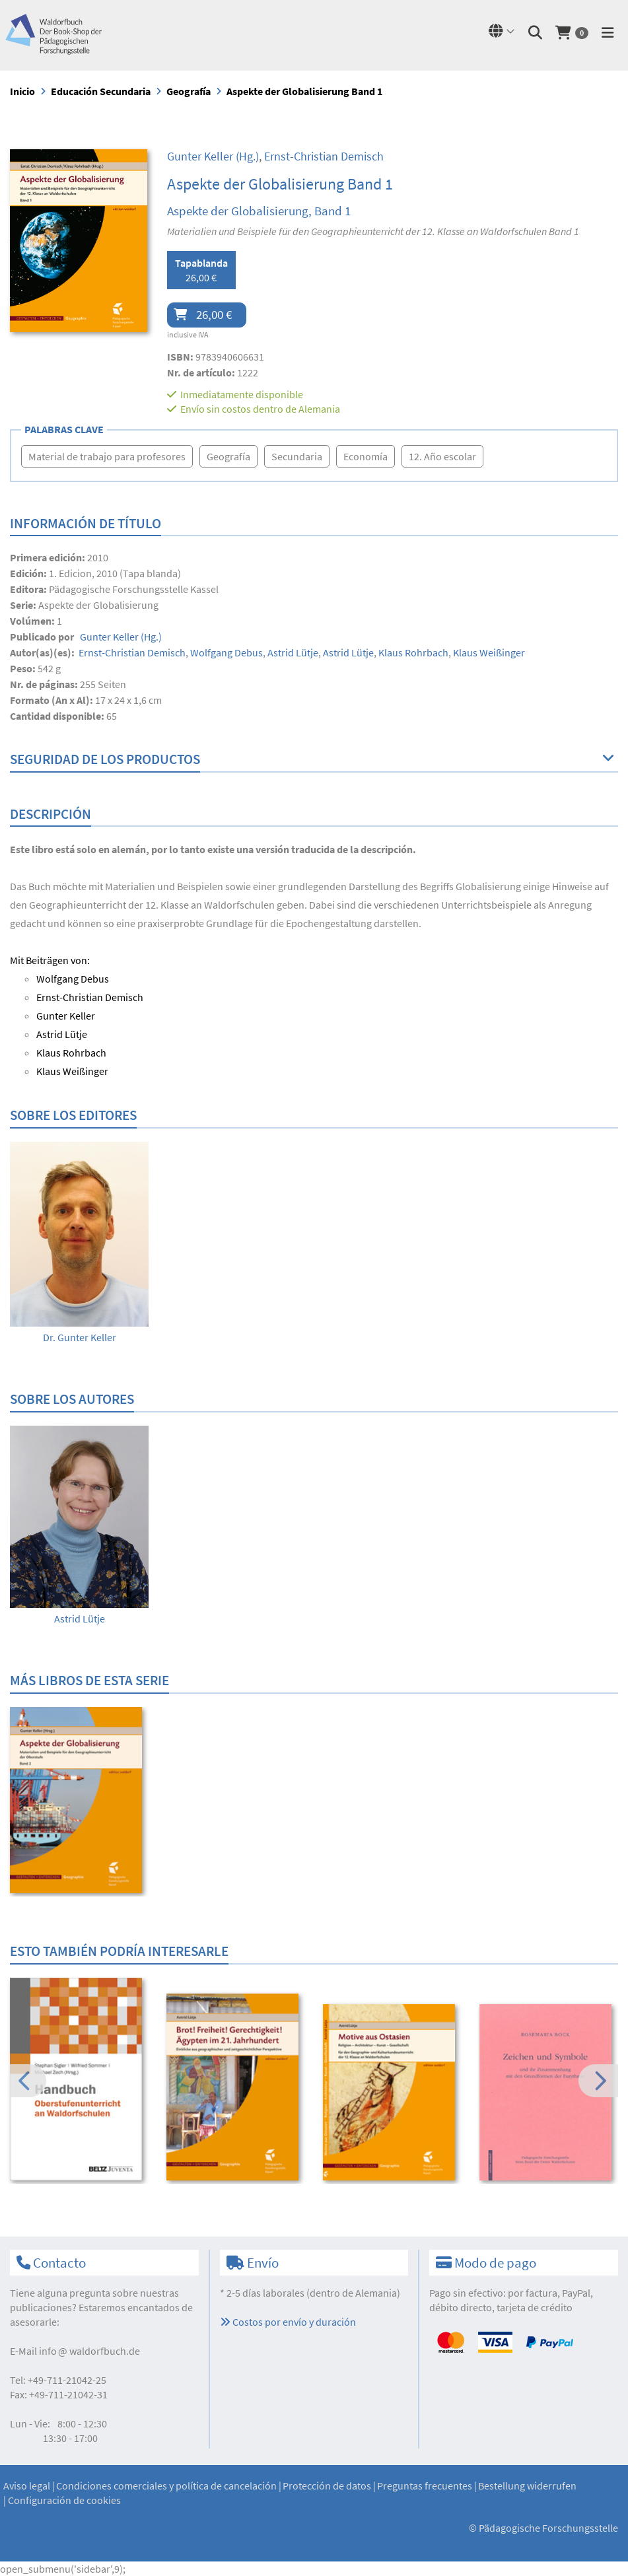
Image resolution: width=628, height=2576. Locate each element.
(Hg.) (213, 156)
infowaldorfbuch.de (89, 2350)
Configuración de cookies (64, 2500)
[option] (79, 1243)
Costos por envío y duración (288, 2321)
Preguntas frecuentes (424, 2485)
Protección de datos (327, 2485)
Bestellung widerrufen (527, 2485)
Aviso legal (26, 2485)
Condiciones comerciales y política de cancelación (166, 2485)
